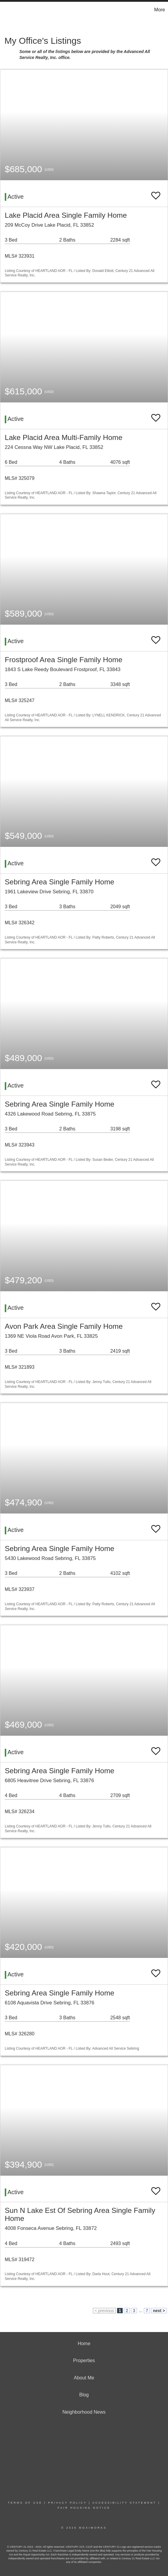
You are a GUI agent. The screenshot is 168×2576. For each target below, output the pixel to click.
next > (159, 2310)
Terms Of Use (25, 2502)
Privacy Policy (67, 2502)
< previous (104, 2310)
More (159, 9)
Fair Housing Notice (83, 2507)
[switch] (155, 193)
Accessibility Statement (124, 2502)
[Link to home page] (5, 10)
